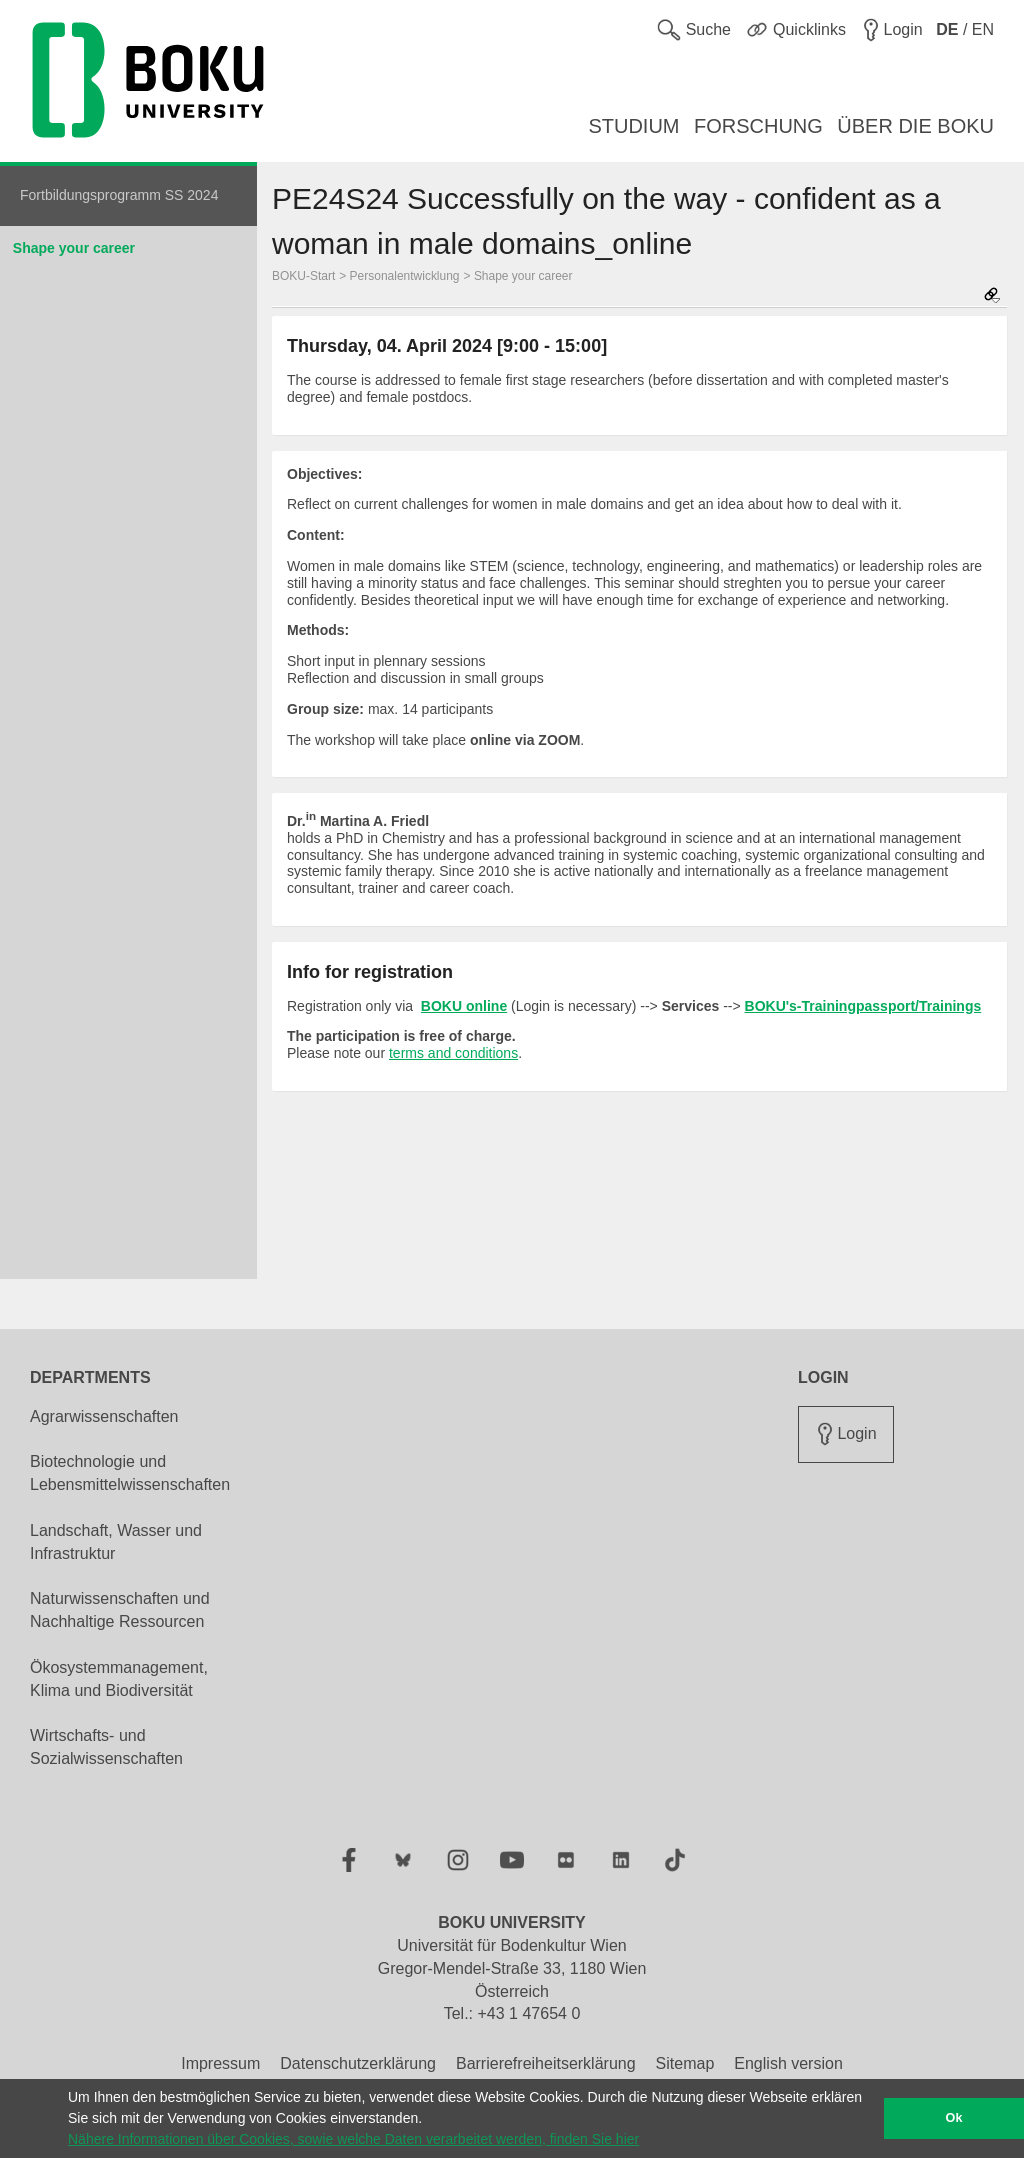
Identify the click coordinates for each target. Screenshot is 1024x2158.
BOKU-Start (303, 276)
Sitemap (685, 2063)
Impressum (220, 2063)
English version (788, 2063)
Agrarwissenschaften (104, 1416)
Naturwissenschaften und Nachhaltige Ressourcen (120, 1610)
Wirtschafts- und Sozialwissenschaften (106, 1747)
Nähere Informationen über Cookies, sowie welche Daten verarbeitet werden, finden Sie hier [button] (353, 2139)
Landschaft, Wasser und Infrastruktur (116, 1542)
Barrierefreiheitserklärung (546, 2063)
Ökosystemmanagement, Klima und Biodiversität (119, 1679)
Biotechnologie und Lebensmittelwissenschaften (130, 1473)
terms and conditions (453, 1053)
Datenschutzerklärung (358, 2063)
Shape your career (74, 248)
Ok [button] (954, 2118)
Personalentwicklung (405, 276)
